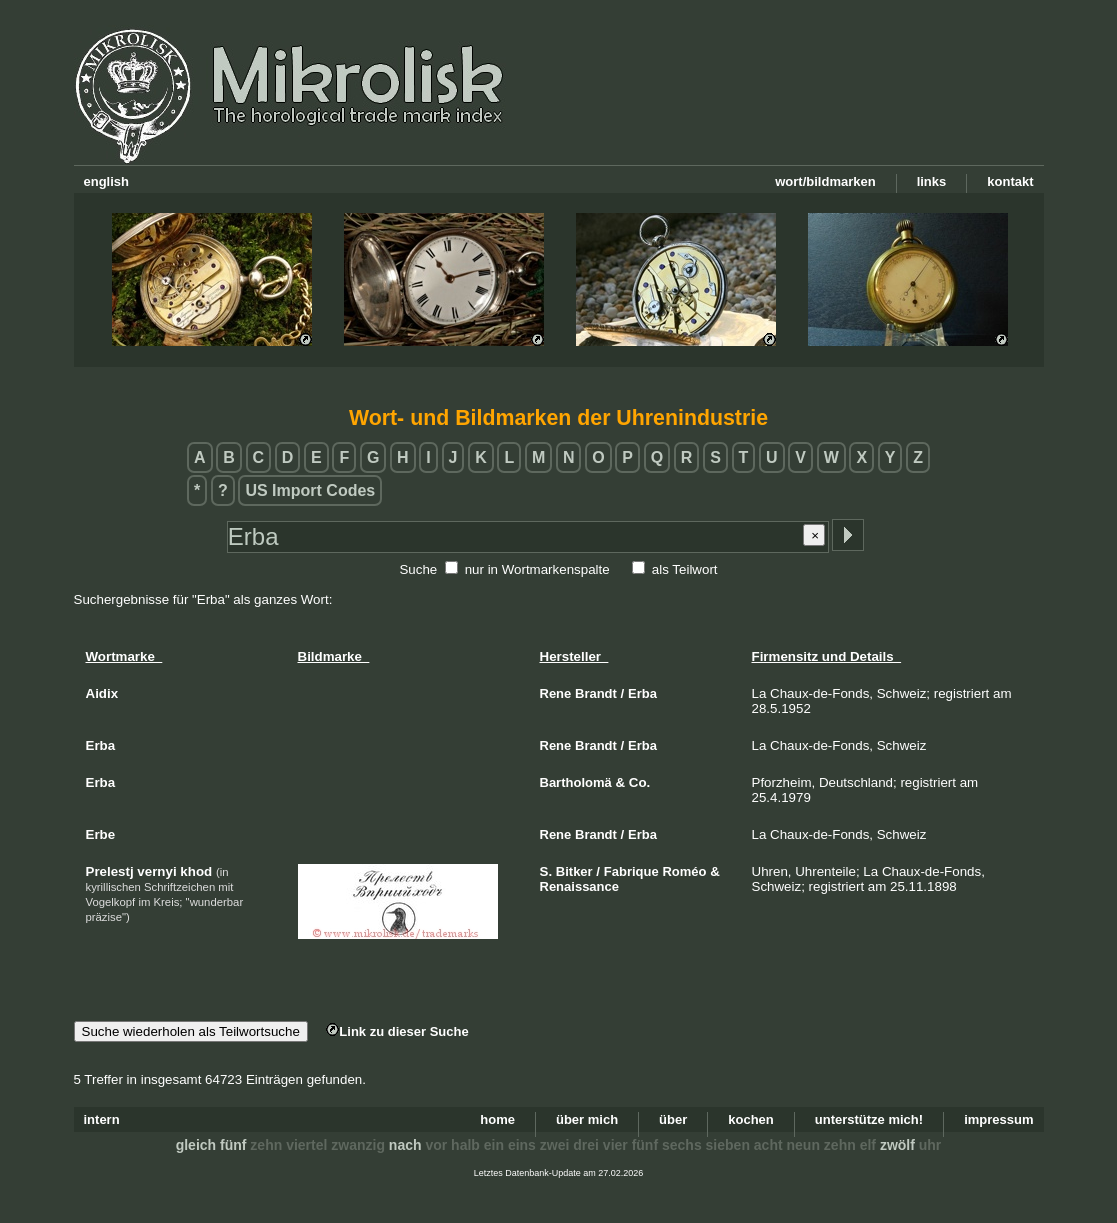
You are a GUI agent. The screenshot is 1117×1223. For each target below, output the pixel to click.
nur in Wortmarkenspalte (537, 569)
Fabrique (631, 871)
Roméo (684, 871)
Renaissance (580, 886)
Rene (556, 693)
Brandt (596, 693)
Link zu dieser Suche (397, 1031)
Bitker (574, 871)
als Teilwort (685, 569)
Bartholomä (576, 782)
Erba (642, 693)
